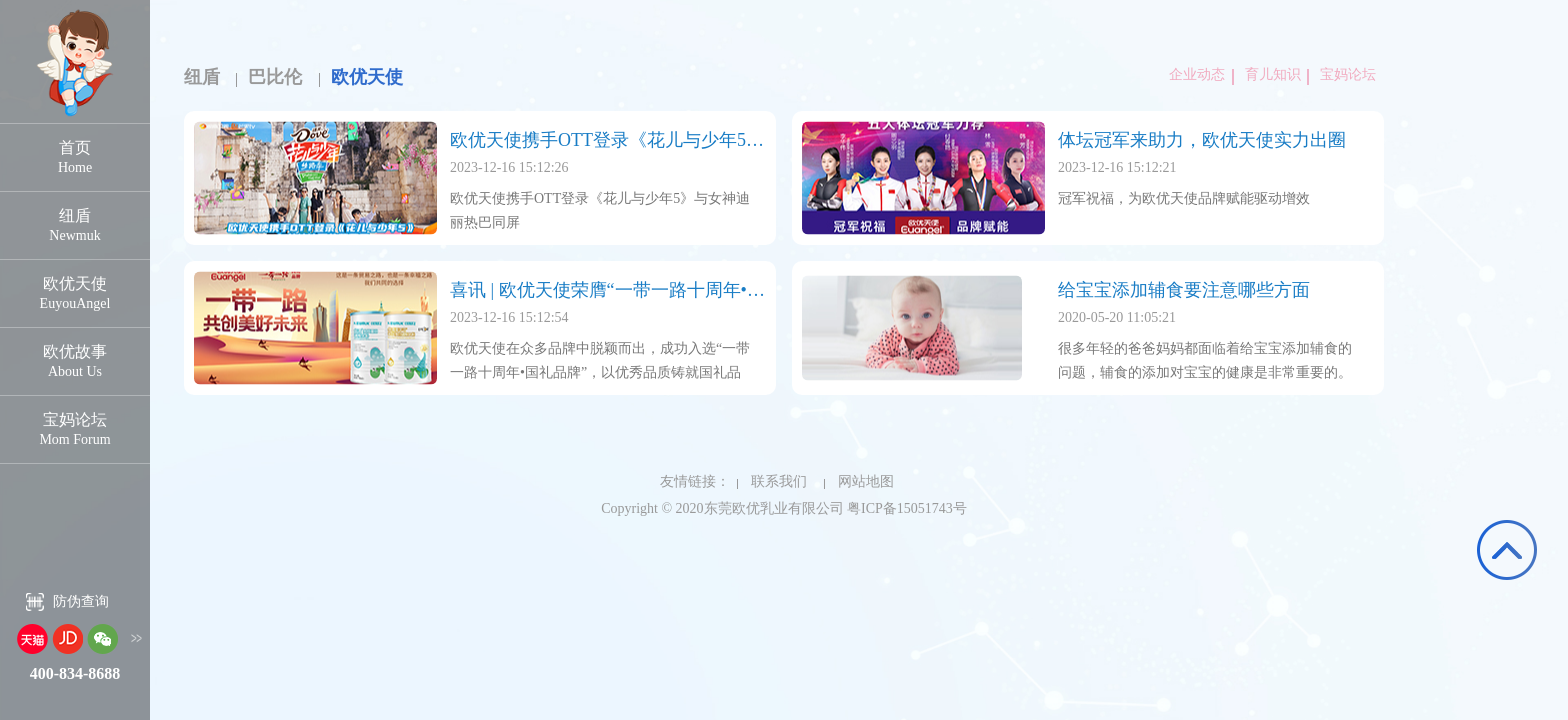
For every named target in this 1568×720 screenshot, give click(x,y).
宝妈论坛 (1344, 74)
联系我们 (772, 481)
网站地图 (859, 481)
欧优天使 (367, 77)
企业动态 (1197, 74)
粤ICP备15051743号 (907, 508)
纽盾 (202, 77)
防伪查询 (81, 601)
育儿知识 (1269, 74)
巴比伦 (275, 77)
